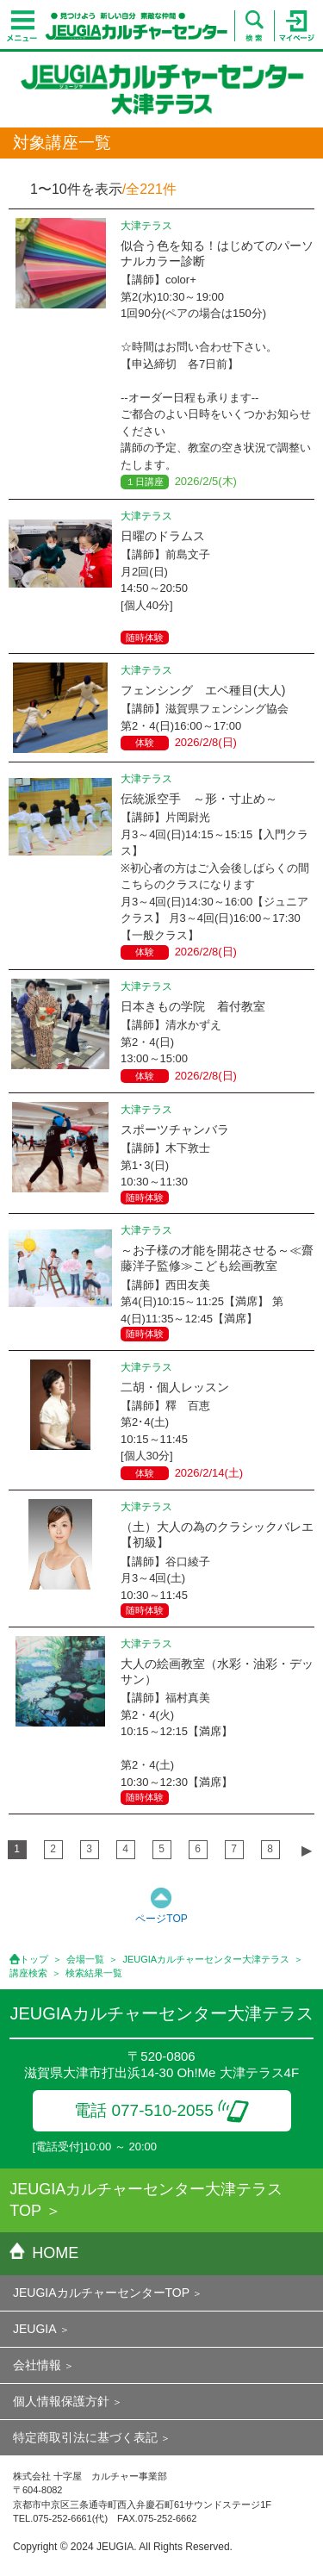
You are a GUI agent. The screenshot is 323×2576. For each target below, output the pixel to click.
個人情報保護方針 (61, 2401)
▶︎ (306, 1850)
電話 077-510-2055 (161, 2110)
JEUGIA (35, 2329)
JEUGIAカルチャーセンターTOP (101, 2292)
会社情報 (37, 2365)
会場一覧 (85, 1959)
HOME (43, 2253)
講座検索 (28, 1973)
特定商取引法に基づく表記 (85, 2437)
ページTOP (161, 1919)
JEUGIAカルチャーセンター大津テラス (205, 1959)
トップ (34, 1959)
